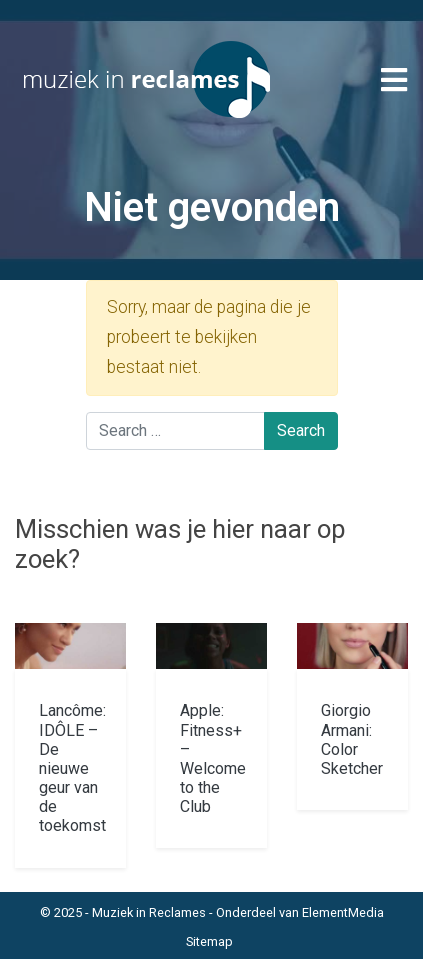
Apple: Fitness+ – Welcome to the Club (213, 758)
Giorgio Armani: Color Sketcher (352, 739)
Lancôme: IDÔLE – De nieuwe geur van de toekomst (72, 768)
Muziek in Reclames (149, 912)
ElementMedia (343, 912)
